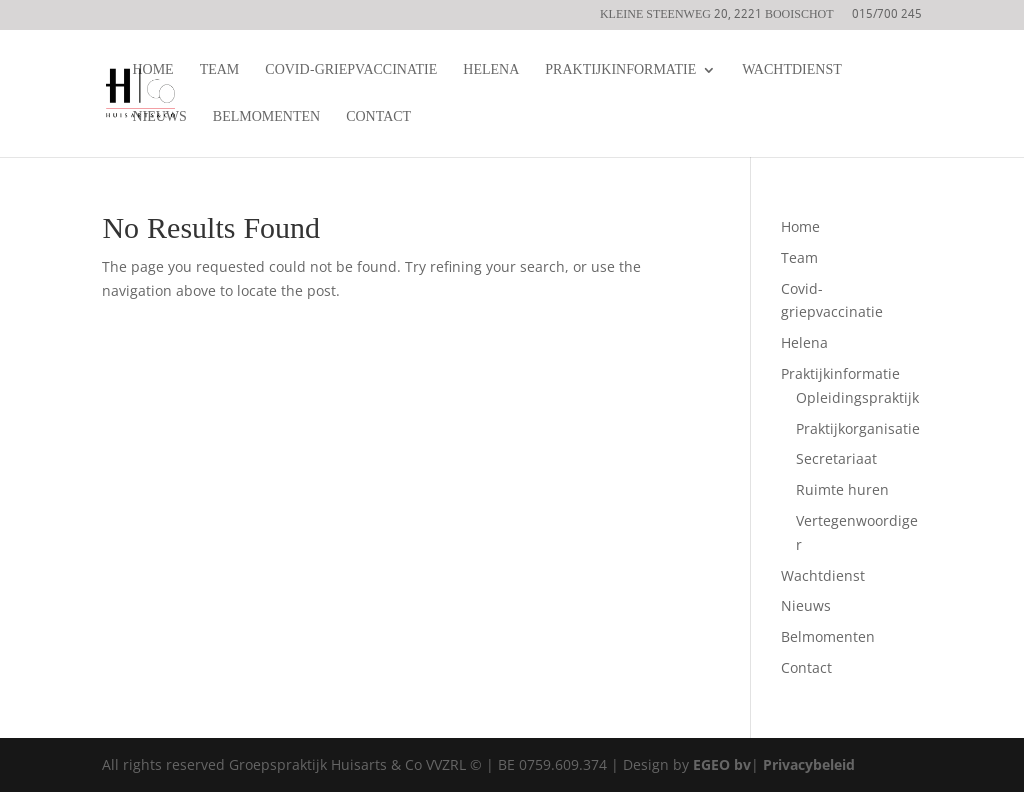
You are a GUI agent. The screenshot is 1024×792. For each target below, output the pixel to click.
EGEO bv (722, 764)
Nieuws (159, 119)
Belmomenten (266, 119)
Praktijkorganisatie (858, 428)
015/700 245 (887, 17)
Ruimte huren (842, 489)
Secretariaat (836, 458)
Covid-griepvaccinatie (351, 72)
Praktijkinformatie (620, 72)
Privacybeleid (809, 764)
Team (220, 72)
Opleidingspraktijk (857, 397)
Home (152, 72)
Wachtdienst (792, 72)
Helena (491, 72)
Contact (378, 119)
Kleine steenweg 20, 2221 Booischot (717, 17)
